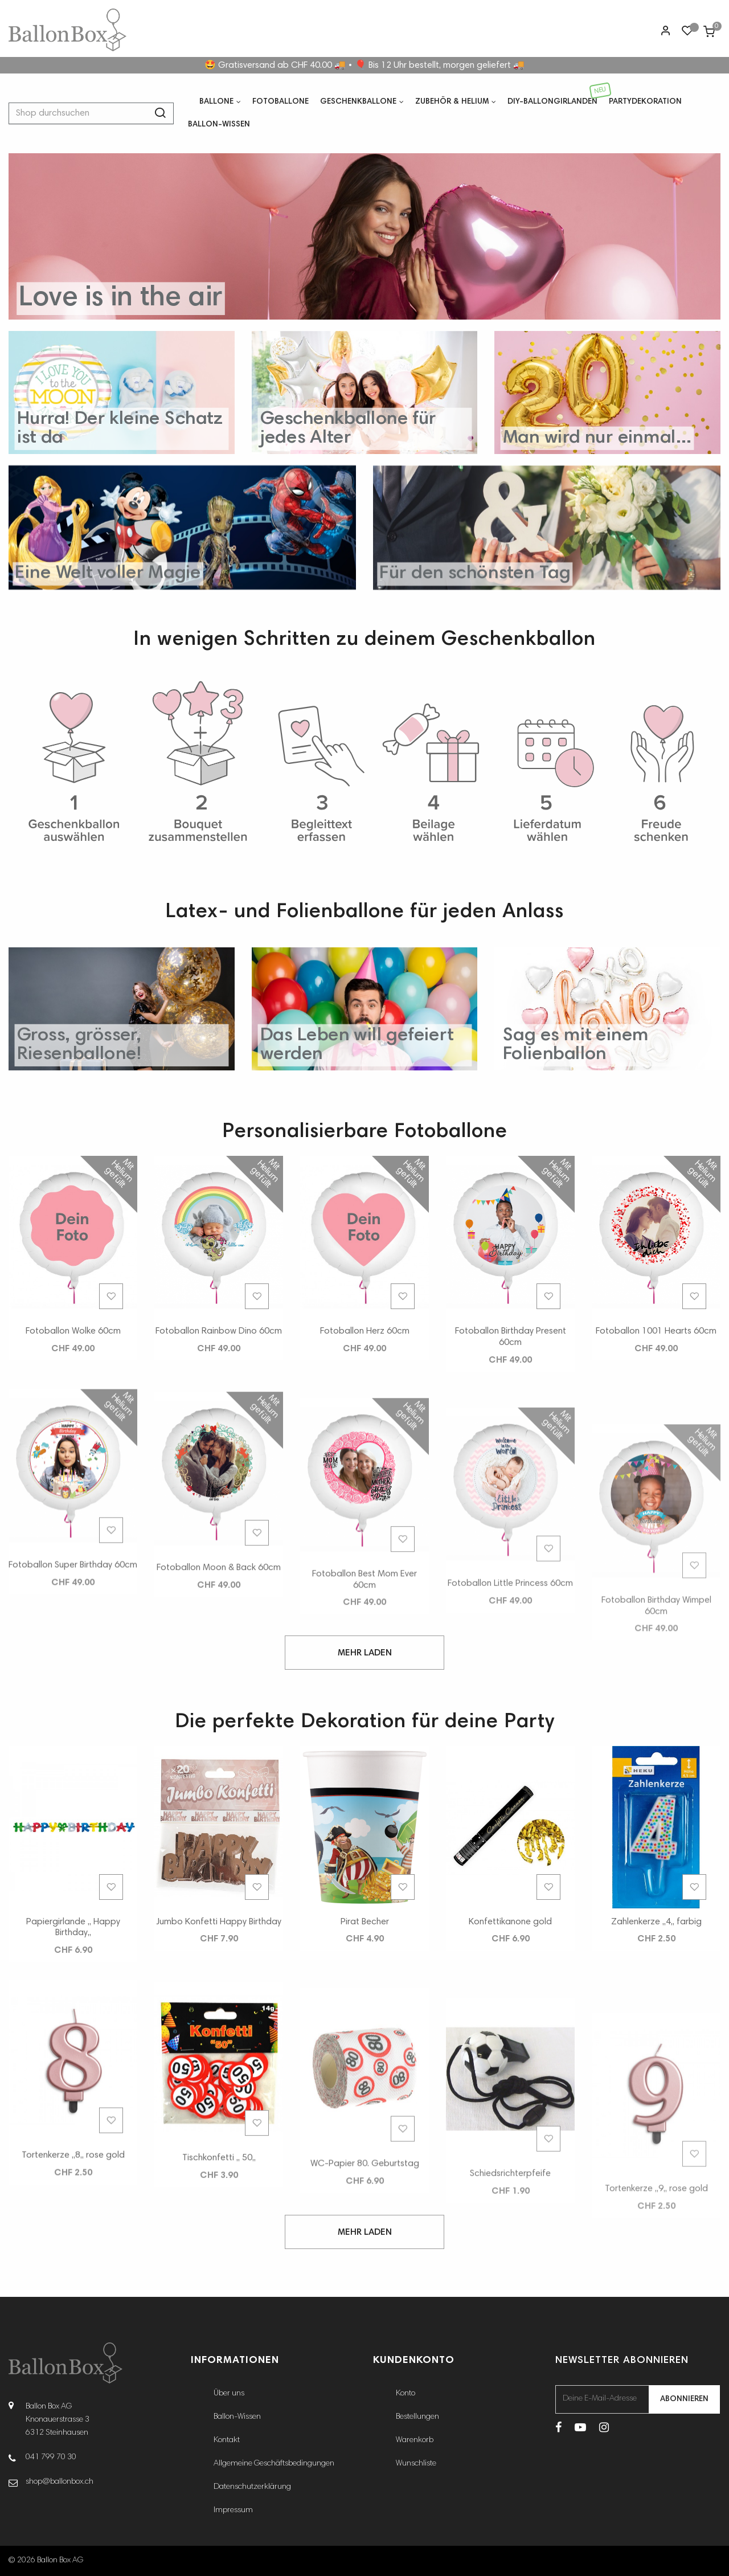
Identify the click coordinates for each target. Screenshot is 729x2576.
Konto (405, 2394)
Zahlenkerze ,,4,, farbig (656, 2069)
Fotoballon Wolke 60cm (73, 1354)
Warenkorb (414, 2440)
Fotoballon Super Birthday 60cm (73, 1759)
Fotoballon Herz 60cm (364, 1396)
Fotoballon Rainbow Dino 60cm (218, 1371)
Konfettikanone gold (510, 2022)
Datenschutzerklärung (252, 2487)
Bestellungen (417, 2417)
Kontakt (227, 2440)
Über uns (229, 2394)
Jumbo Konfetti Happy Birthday (219, 1961)
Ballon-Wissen (237, 2417)
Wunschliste (416, 2464)
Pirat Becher (365, 1987)
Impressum (233, 2510)
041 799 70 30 (51, 2457)
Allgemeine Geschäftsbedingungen (274, 2464)
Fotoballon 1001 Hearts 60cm (656, 1479)
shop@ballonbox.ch (59, 2482)
